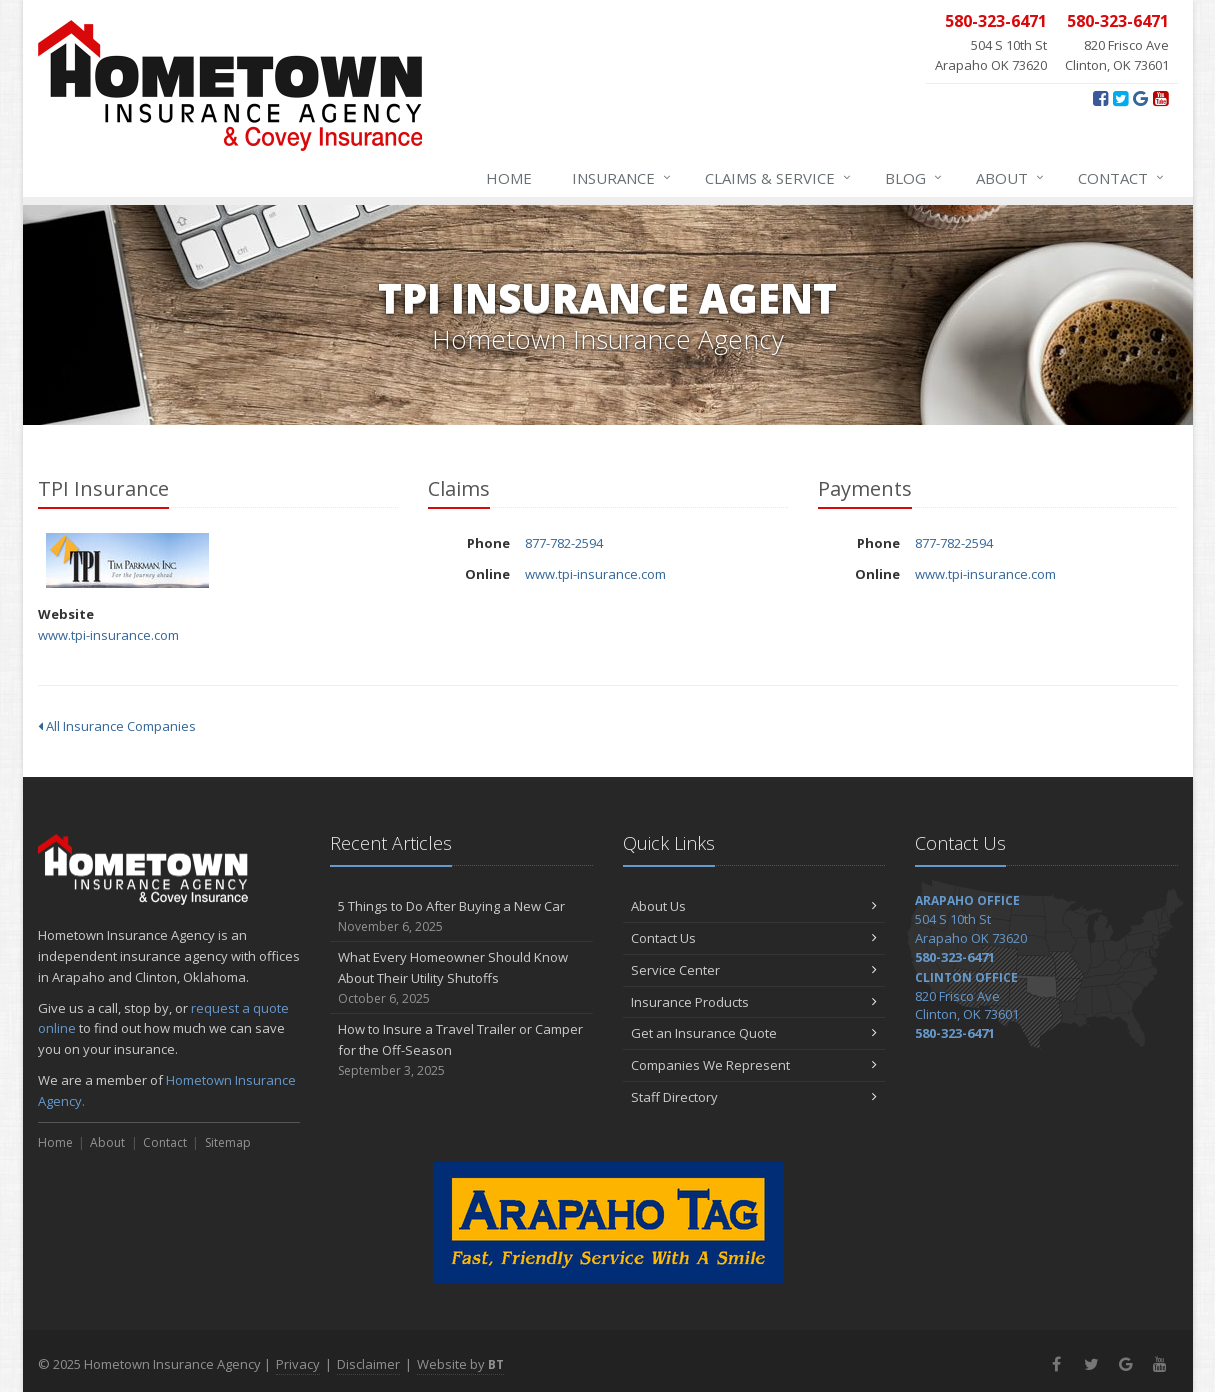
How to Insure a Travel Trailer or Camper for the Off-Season (461, 1050)
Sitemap (228, 1142)
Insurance (622, 178)
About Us (754, 906)
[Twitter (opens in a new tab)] (1120, 98)
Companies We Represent (754, 1065)
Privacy (298, 1364)
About (1011, 178)
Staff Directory (754, 1097)
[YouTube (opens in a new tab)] (1160, 98)
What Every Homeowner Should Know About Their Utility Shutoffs (461, 978)
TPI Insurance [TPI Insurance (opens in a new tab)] (127, 560)
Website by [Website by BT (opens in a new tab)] (460, 1364)
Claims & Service (779, 178)
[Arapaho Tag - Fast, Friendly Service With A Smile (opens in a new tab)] (608, 1223)
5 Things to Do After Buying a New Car (461, 916)
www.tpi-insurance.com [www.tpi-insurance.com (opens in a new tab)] (108, 635)
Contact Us (754, 938)
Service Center (754, 970)
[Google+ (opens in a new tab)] (1140, 98)
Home (509, 178)
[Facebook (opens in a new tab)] (1100, 98)
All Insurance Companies (117, 726)
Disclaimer (368, 1364)
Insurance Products (754, 1002)
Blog (914, 178)
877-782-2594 (564, 543)
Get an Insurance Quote (754, 1033)
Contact (1122, 178)
